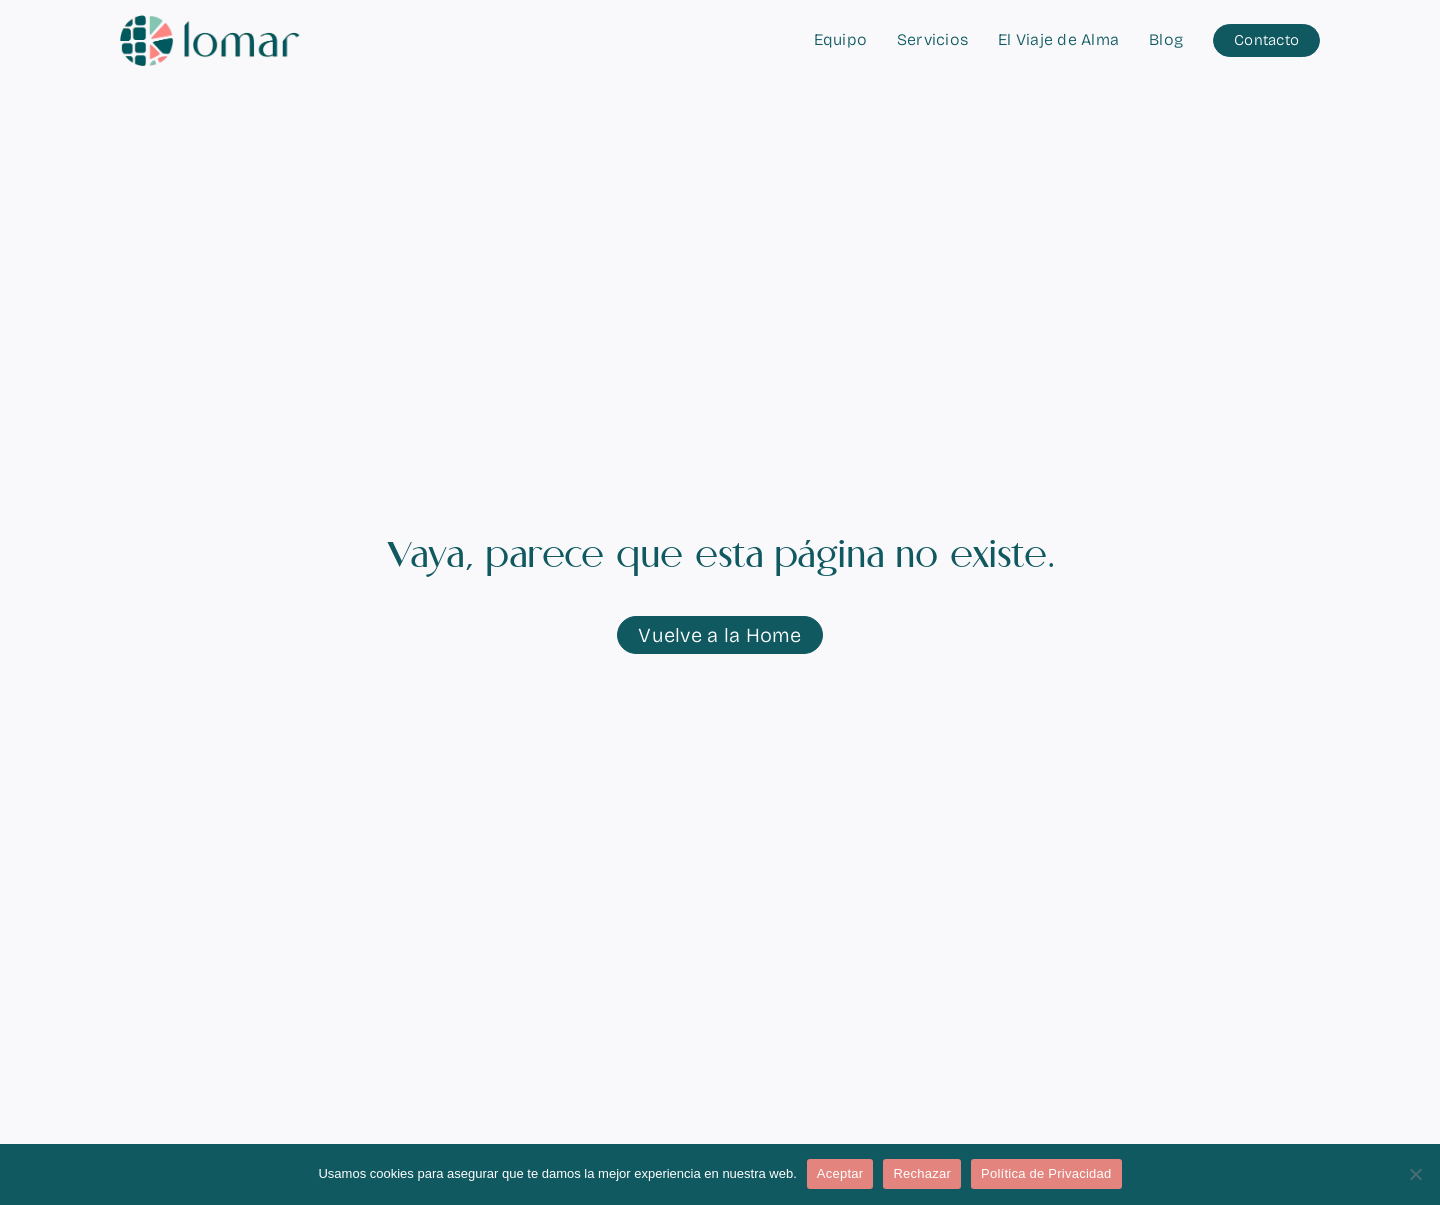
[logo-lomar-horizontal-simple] (210, 23)
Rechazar (922, 1173)
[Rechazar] (1415, 1174)
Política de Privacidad (1046, 1173)
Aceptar (840, 1173)
